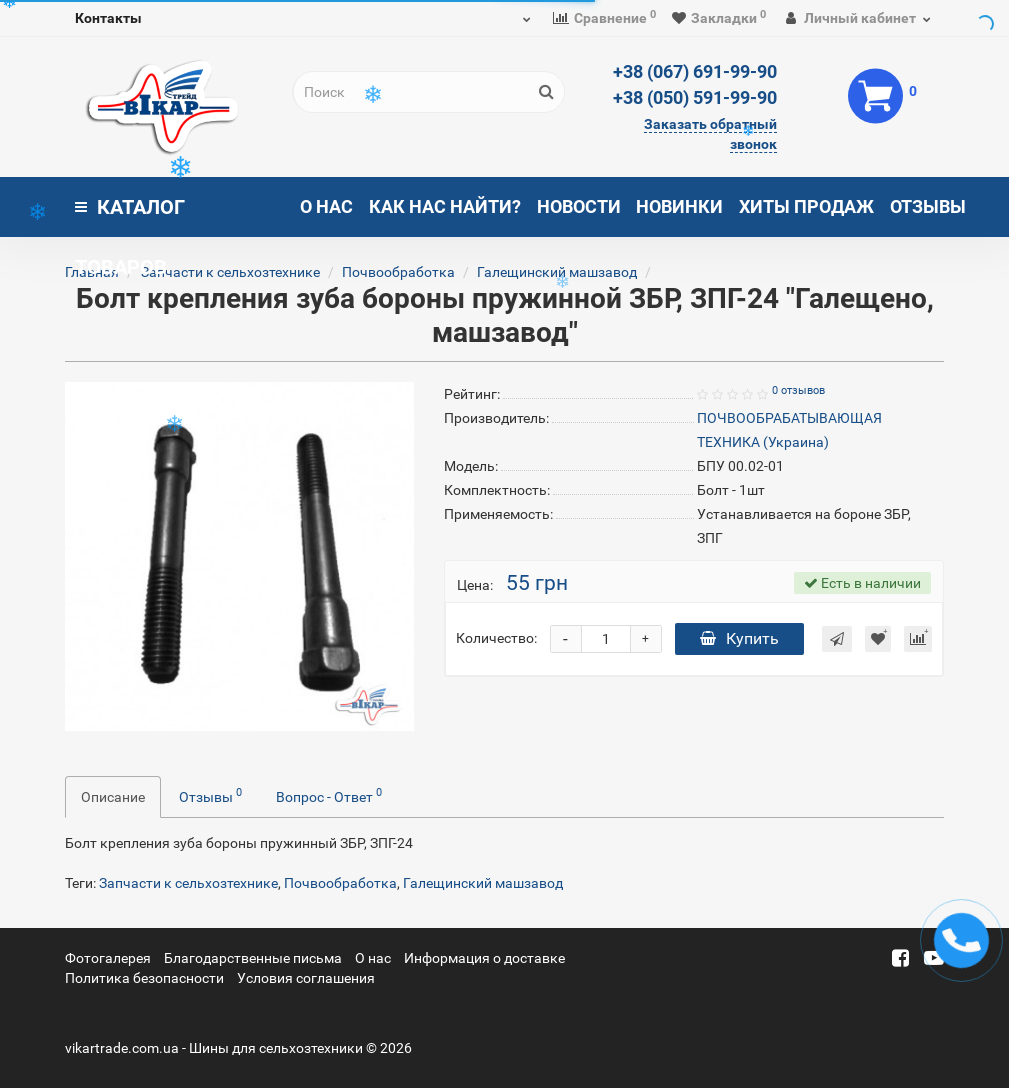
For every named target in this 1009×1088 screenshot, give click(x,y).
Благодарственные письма (253, 958)
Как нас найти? (445, 206)
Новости (579, 206)
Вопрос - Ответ (329, 795)
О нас (326, 206)
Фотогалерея (108, 958)
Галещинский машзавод (483, 883)
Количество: (496, 638)
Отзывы (928, 206)
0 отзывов (798, 390)
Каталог (130, 216)
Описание (113, 797)
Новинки (679, 206)
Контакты (108, 18)
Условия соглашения (306, 978)
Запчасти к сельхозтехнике (230, 272)
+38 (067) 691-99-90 (695, 71)
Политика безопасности (144, 978)
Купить (739, 638)
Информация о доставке (484, 958)
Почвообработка (398, 272)
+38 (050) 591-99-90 (695, 97)
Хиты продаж (806, 206)
